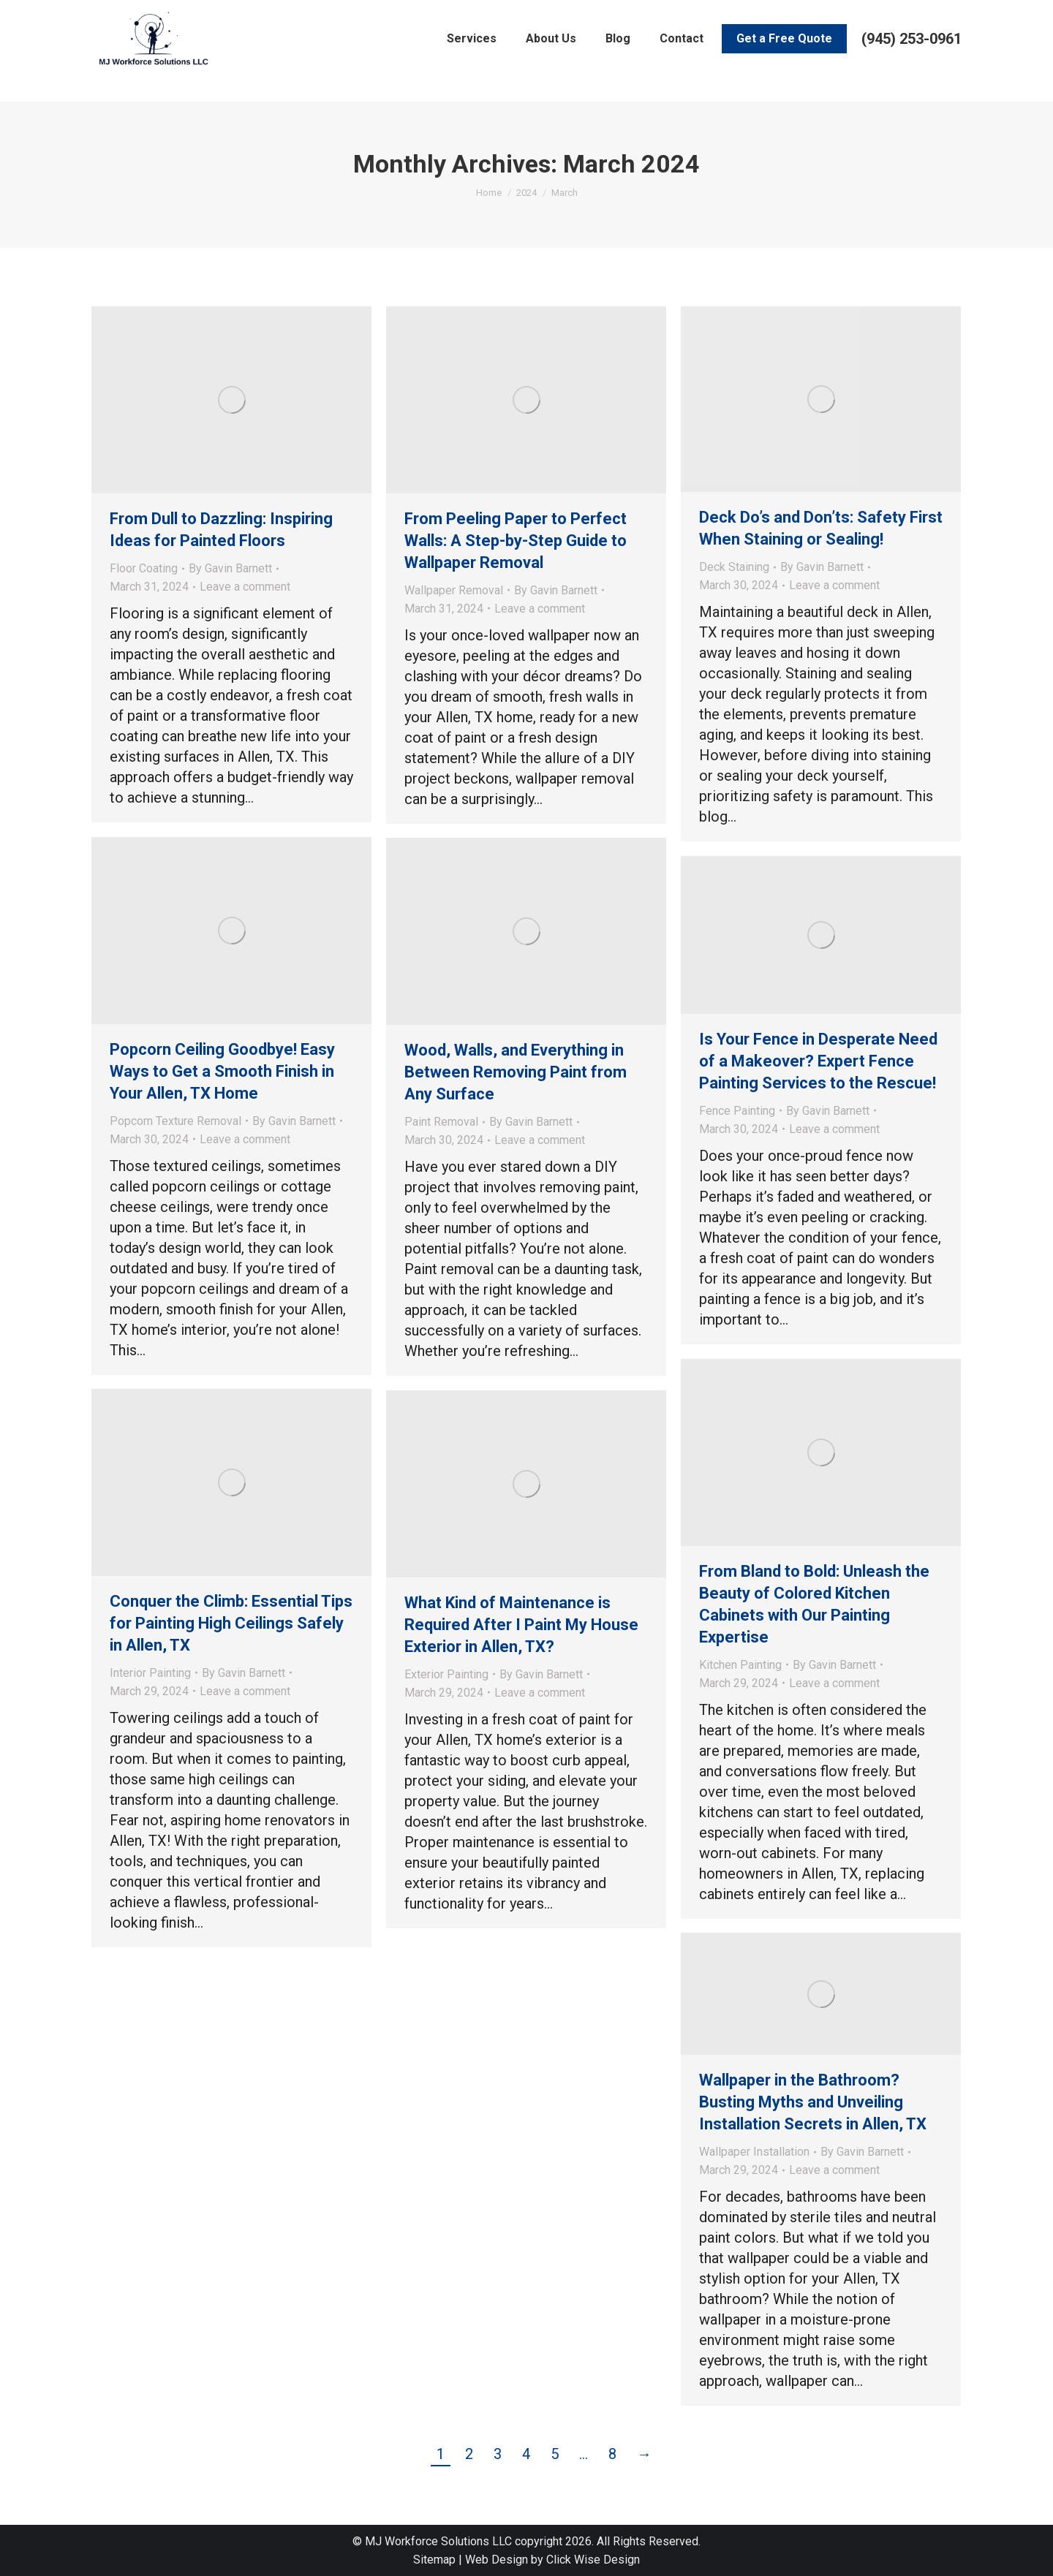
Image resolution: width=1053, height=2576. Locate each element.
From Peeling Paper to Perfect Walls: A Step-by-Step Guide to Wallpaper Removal (515, 540)
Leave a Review (170, 12)
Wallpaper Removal (453, 590)
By (230, 568)
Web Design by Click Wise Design (552, 2559)
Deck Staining (734, 567)
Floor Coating (144, 568)
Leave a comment (245, 587)
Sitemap (434, 2559)
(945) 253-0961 (911, 63)
